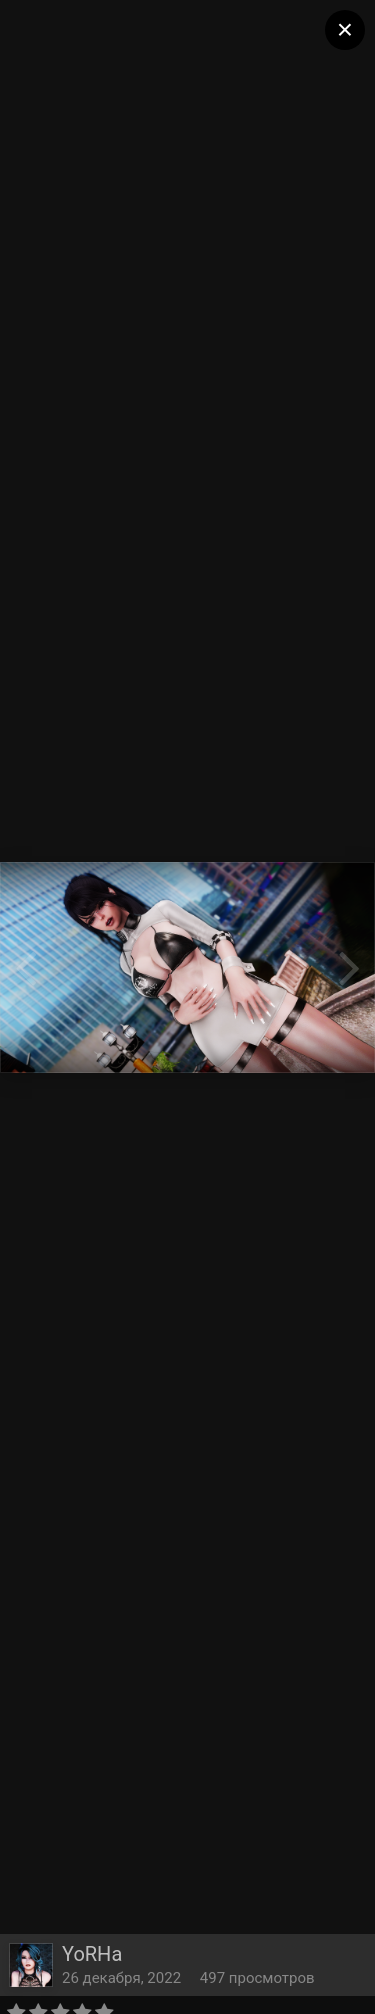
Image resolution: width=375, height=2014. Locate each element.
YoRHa (92, 1954)
